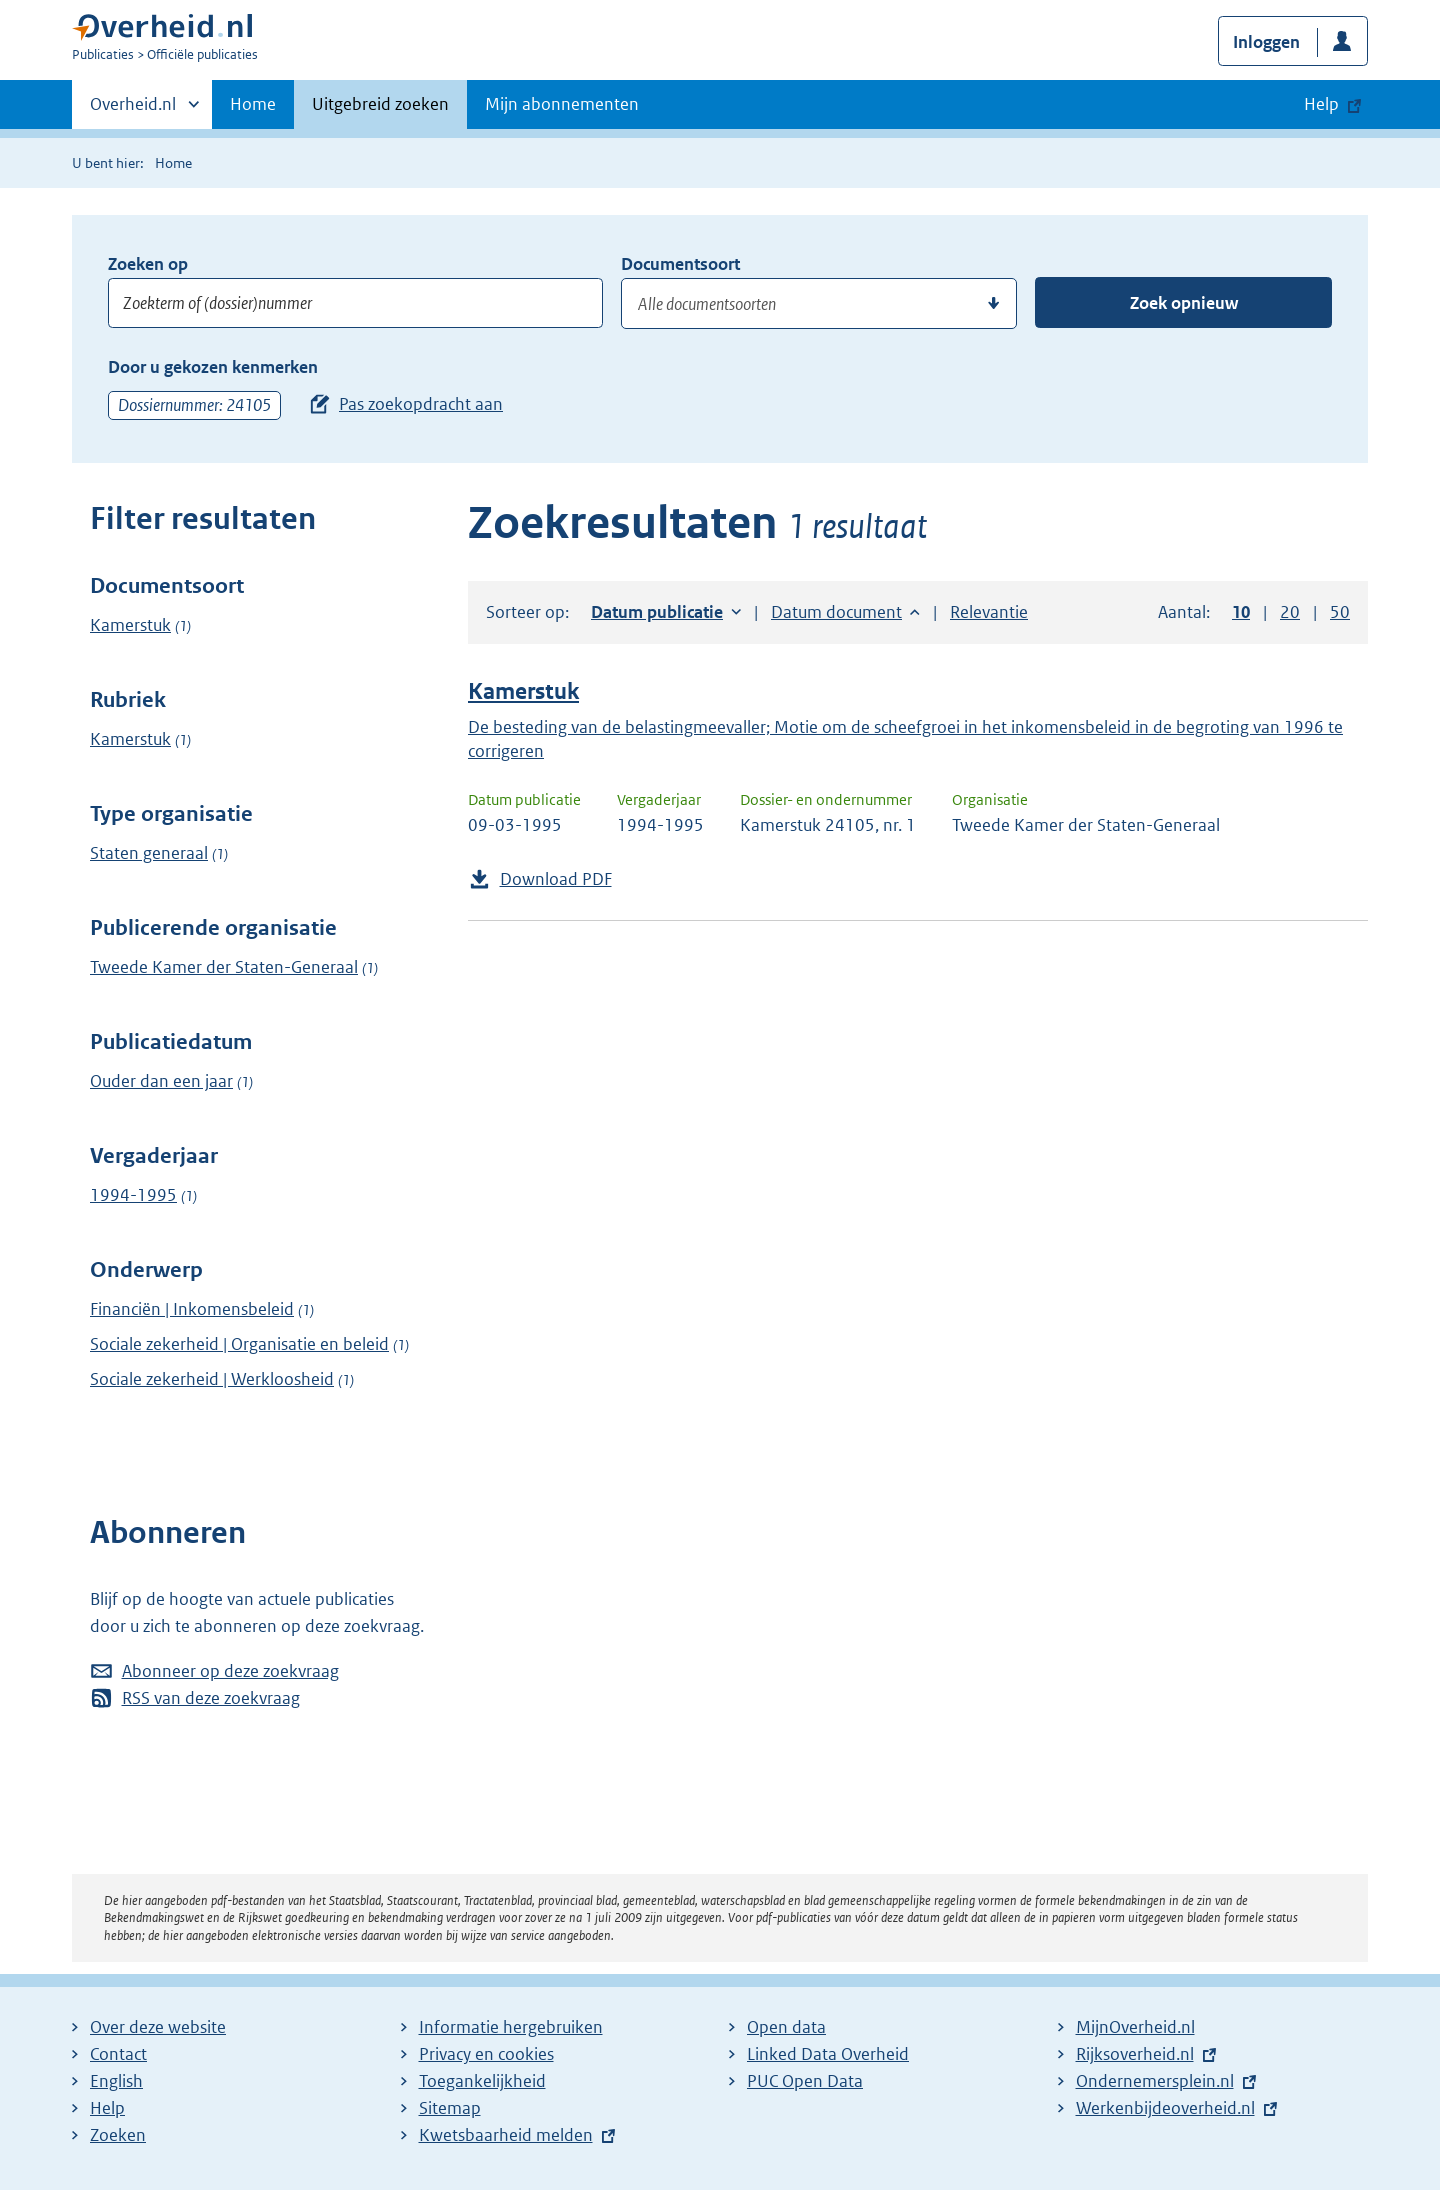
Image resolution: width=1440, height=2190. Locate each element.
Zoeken (118, 2135)
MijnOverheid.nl (1135, 2027)
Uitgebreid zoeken (380, 104)
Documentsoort (680, 264)
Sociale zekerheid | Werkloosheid (212, 1379)
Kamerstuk (130, 625)
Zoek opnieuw (1184, 303)
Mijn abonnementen (562, 104)
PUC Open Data (805, 2081)
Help (107, 2108)
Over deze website (158, 2027)
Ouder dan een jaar (161, 1081)
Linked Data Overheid (828, 2054)
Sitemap (450, 2108)
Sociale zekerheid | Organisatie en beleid (239, 1344)
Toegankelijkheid (482, 2081)
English (116, 2081)
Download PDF (556, 879)
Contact (118, 2054)
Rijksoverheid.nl (1135, 2054)
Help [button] (1321, 104)
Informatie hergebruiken (511, 2027)
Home (253, 104)
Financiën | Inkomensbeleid (192, 1309)
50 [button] (1340, 612)
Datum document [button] (836, 612)
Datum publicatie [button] (657, 612)
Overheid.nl (133, 110)
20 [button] (1290, 612)
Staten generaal (149, 853)
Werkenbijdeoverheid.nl (1165, 2108)
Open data (786, 2027)
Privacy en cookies (486, 2054)
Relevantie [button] (989, 612)
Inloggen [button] (1266, 42)
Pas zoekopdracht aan (421, 404)
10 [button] (1241, 612)
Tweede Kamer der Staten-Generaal (224, 967)
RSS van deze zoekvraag (211, 1698)
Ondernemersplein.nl (1155, 2081)
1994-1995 (133, 1195)
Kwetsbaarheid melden (506, 2135)
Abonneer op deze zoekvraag (230, 1671)
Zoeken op (148, 264)
